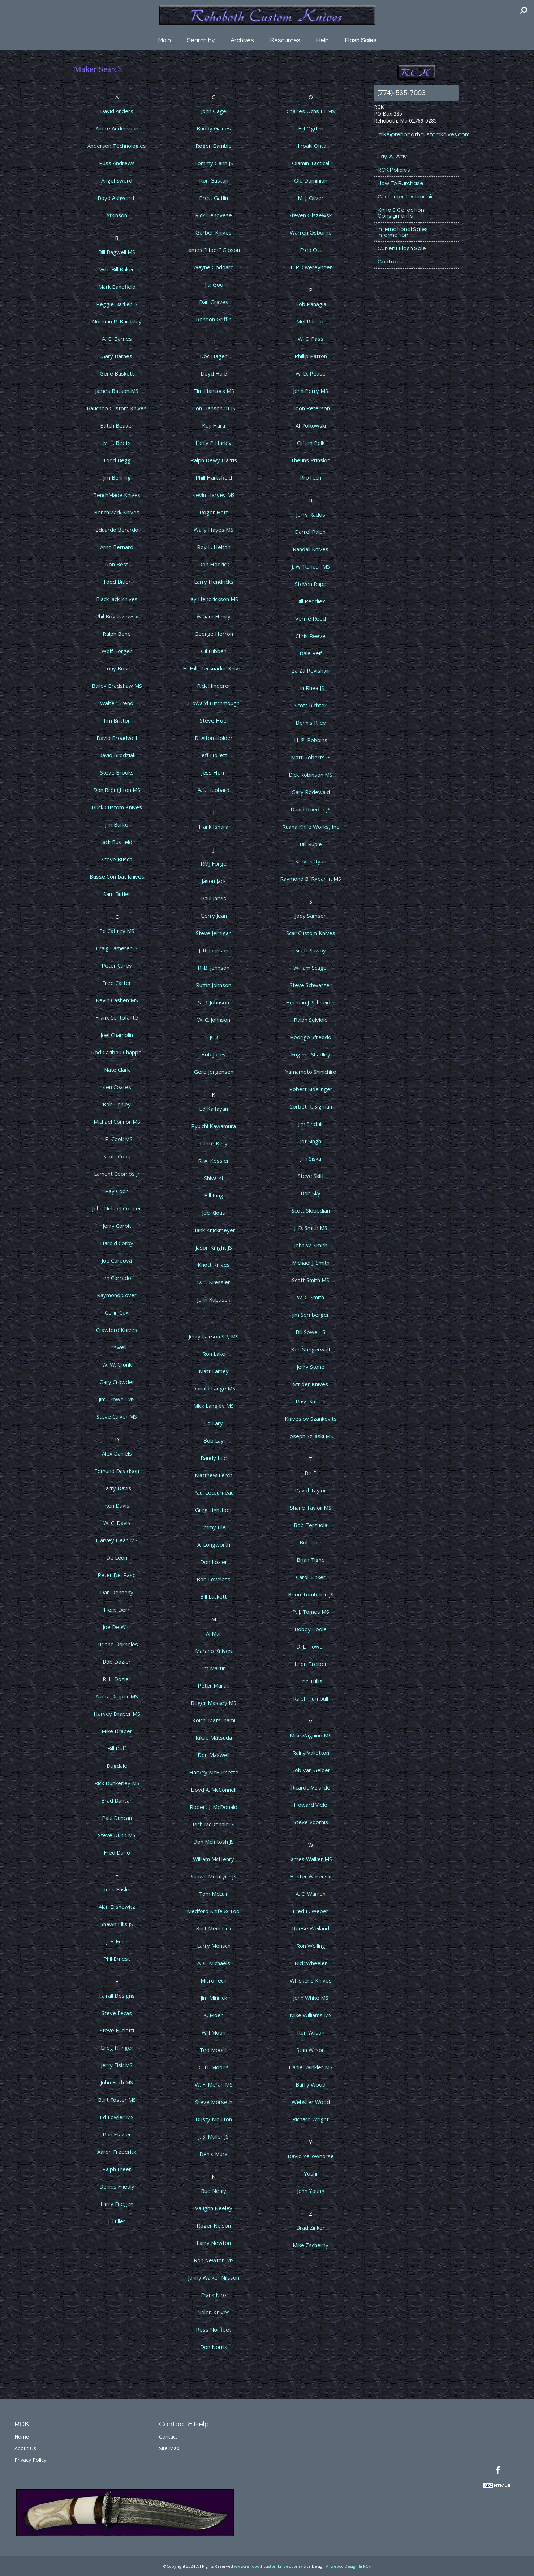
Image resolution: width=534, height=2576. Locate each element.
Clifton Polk (310, 442)
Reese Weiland (310, 1928)
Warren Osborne (311, 232)
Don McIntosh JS (213, 1841)
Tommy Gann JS (213, 163)
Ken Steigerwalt (311, 1349)
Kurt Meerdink (213, 1928)
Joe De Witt (117, 1626)
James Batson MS (116, 390)
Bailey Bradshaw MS (117, 685)
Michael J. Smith (311, 1262)
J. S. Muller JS (213, 2136)
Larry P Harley (213, 442)
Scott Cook (116, 1156)
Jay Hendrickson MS (213, 599)
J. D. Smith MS (310, 1227)
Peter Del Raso (117, 1574)
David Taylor (310, 1490)
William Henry (214, 616)
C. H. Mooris (214, 2067)
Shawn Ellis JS (116, 1924)
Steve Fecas (117, 2012)
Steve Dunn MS (116, 1835)
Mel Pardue (310, 321)
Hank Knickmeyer (213, 1230)
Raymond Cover (117, 1295)
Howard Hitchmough (214, 703)
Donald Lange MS (213, 1388)
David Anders (116, 111)
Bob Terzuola (310, 1525)
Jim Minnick (214, 1997)
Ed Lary (213, 1423)
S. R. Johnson (213, 1002)
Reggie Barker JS (117, 304)
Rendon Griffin (214, 319)
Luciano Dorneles (116, 1644)
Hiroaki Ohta (310, 145)
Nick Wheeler (310, 1963)
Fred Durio (117, 1852)
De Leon (116, 1557)
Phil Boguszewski (116, 616)
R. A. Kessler (213, 1160)
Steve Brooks (117, 772)
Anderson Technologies (116, 145)
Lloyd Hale (214, 373)
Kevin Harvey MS (213, 494)
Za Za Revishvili (311, 670)
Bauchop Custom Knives (117, 408)
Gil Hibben (214, 651)
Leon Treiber (310, 1663)
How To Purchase (400, 183)
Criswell (116, 1347)
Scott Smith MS (310, 1279)
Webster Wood (311, 2101)
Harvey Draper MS (117, 1713)
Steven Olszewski (311, 215)
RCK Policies (394, 170)
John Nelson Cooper (116, 1208)
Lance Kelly (214, 1143)
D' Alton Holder (214, 737)
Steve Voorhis (310, 1822)
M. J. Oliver (311, 197)
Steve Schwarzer (311, 985)
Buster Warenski (310, 1876)
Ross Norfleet (213, 2329)
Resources (285, 40)
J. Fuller (116, 2221)
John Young (310, 2190)
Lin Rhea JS (310, 687)
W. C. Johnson (213, 1019)
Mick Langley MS (213, 1405)
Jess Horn (213, 772)
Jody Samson (311, 915)
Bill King (213, 1195)
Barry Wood (311, 2084)
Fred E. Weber (310, 1911)
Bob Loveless (214, 1579)
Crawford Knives (116, 1329)
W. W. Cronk (117, 1364)
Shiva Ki (213, 1178)
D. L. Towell (310, 1646)
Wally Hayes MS (213, 529)
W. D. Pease (311, 373)
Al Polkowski (311, 425)
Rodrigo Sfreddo (310, 1037)
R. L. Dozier (117, 1679)
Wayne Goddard (213, 267)
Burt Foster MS (117, 2099)
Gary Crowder (116, 1381)
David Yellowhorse (311, 2156)
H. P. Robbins (310, 739)
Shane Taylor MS (310, 1507)
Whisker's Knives (311, 1980)
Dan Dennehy (116, 1592)
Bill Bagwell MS (116, 252)
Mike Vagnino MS (310, 1735)
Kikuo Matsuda (213, 1737)
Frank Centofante (116, 1017)
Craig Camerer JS (117, 948)
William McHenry (213, 1859)
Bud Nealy (213, 2190)
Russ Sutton (311, 1401)
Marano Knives (213, 1650)
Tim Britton (117, 720)
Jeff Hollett (213, 755)
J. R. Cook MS (117, 1139)
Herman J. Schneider (311, 1002)
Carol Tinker (311, 1577)
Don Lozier (213, 1561)
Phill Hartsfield (213, 477)
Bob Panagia (310, 304)
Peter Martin (213, 1685)
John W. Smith (310, 1245)
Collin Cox (117, 1312)
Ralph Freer (116, 2169)
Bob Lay (213, 1440)
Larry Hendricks (213, 581)
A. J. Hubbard (213, 789)
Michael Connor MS (117, 1121)
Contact (389, 262)
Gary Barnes (116, 356)
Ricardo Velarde (310, 1787)
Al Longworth (213, 1544)
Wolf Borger (117, 651)
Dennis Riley (311, 722)
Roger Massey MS (213, 1702)
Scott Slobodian (311, 1210)
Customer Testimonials (408, 197)
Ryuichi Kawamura (213, 1126)
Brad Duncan (117, 1800)
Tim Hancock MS (213, 390)
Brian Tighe (311, 1559)
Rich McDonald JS (213, 1824)
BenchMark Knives (116, 512)
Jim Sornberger (310, 1314)
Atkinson (116, 215)
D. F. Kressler (213, 1282)
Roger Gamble (213, 145)
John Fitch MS (116, 2082)
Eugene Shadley (310, 1054)
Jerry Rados (310, 514)
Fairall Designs (117, 1995)
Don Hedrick (213, 564)
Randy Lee (214, 1457)
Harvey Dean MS (117, 1540)
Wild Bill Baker (116, 269)
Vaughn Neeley (213, 2208)
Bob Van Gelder (310, 1770)
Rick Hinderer (214, 685)
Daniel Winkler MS (310, 2067)
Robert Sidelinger (310, 1089)
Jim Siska (310, 1158)
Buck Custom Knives (117, 807)
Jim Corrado (116, 1277)
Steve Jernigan (214, 932)
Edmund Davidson (116, 1470)
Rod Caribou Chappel (117, 1052)
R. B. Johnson (213, 967)
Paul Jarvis (213, 898)
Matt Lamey (214, 1371)
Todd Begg (117, 460)
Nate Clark (117, 1069)
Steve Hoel (214, 720)
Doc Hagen (214, 356)
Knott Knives (214, 1264)
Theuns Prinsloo (310, 460)
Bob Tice (311, 1542)
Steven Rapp (311, 583)
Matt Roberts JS (311, 757)
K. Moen (213, 2015)
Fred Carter (116, 982)
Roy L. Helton (214, 546)
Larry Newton (214, 2242)
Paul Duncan (117, 1817)
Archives (242, 40)
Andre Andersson (116, 128)
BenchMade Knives (117, 494)
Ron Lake (213, 1353)
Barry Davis (116, 1488)
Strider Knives (310, 1384)
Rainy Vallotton (310, 1752)
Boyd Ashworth (117, 197)
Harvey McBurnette (213, 1772)
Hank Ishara (213, 826)
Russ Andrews (117, 163)
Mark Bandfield (116, 286)
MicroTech (214, 1980)
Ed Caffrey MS (116, 930)
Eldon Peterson (310, 408)
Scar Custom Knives (310, 932)
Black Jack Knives (117, 599)
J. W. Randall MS (311, 566)
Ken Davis (116, 1505)
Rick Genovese (213, 215)
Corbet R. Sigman (310, 1106)
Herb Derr (117, 1609)
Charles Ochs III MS (311, 111)
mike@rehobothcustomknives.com (418, 134)
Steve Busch (117, 859)
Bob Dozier (117, 1661)
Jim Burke (116, 824)
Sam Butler (116, 893)
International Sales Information (403, 232)
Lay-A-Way (392, 156)
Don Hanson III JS (213, 408)
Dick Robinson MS (310, 774)
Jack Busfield (116, 841)
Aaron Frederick (116, 2151)
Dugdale (117, 1765)
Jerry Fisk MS (117, 2065)
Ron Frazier (117, 2134)
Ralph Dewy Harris (213, 460)
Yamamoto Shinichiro (310, 1071)
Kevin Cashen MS (117, 1000)
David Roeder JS (310, 809)
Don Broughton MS (116, 789)
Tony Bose (116, 668)
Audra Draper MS (116, 1696)
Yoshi (310, 2173)
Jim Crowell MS (117, 1399)
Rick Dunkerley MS (116, 1783)
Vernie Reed (310, 618)
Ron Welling (310, 1945)
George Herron (213, 633)
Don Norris (213, 2346)
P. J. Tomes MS (310, 1611)
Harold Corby (116, 1243)
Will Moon (213, 2032)
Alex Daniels (117, 1453)
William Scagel (310, 967)
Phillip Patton (310, 356)
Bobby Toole (310, 1629)
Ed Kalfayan (213, 1108)
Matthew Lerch (213, 1475)
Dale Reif (311, 653)
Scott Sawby (310, 950)
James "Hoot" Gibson (213, 249)
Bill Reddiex (310, 601)
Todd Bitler (117, 581)
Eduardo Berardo (116, 529)
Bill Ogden (310, 128)
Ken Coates (116, 1086)
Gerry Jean (214, 915)
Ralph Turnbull (310, 1698)
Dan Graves (213, 301)
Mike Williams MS (311, 2015)
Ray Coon (117, 1191)
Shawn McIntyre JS (213, 1876)
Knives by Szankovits (311, 1418)
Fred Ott (311, 249)
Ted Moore (213, 2049)
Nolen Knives (213, 2312)
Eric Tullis (310, 1681)
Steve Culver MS (116, 1416)
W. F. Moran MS (214, 2084)
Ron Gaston (213, 180)
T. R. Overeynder (310, 267)
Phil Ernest (116, 1958)
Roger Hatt (213, 512)
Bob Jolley (213, 1054)
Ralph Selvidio (311, 1019)
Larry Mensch (214, 1945)
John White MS (310, 1997)
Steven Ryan (310, 861)
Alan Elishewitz (117, 1906)
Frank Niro (213, 2294)
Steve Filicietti (117, 2030)
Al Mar (213, 1633)
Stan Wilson (310, 2049)
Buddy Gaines (214, 128)
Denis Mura (213, 2153)
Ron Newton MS (214, 2260)
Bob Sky (310, 1193)
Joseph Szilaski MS (310, 1436)
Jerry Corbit (117, 1225)
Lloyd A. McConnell (213, 1789)
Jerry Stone (310, 1366)
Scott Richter (310, 705)
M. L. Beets (117, 442)
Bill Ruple (311, 844)
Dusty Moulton (213, 2119)
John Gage (213, 111)
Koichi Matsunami (213, 1720)
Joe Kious (213, 1212)
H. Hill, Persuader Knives (214, 668)
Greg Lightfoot (213, 1509)
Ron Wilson (310, 2032)
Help (322, 40)
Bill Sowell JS (311, 1332)
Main (164, 40)
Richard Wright (310, 2119)
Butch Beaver (117, 425)
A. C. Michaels (213, 1963)
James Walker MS (310, 1859)
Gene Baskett (117, 373)
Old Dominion (310, 180)
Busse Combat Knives (117, 876)
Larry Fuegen (116, 2203)
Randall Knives (310, 549)
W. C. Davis (116, 1522)
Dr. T (311, 1472)
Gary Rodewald (311, 792)
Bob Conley (117, 1104)
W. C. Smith (310, 1297)
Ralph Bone (117, 633)
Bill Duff (116, 1748)
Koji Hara (213, 425)
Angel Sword (116, 180)
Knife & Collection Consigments (401, 213)
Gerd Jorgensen (213, 1071)
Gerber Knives (213, 232)
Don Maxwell (213, 1754)
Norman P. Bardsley (117, 321)
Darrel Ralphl (311, 531)
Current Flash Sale (402, 248)
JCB (214, 1037)
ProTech (310, 477)
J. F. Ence (117, 1941)
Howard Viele (310, 1804)
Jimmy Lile (213, 1527)
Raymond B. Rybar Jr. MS (310, 878)
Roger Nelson (214, 2225)
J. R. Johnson (213, 950)
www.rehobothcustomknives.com (267, 2566)
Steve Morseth (213, 2101)
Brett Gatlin (213, 197)
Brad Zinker (310, 2227)
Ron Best (116, 564)
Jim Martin (213, 1668)
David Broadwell (116, 737)
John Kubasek (213, 1299)
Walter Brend (116, 703)
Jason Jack (214, 880)
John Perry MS (310, 390)
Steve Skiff (311, 1175)
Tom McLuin (214, 1893)
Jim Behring (117, 477)
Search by (201, 40)
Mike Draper (117, 1731)
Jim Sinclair (310, 1123)
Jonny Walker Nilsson (213, 2277)
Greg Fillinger (116, 2047)
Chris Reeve (311, 635)
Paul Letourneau (213, 1492)
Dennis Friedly (116, 2186)
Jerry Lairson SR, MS (213, 1336)
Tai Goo (213, 284)
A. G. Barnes (117, 338)
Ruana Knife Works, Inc (310, 826)
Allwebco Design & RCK (348, 2566)
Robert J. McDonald (213, 1806)
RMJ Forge (214, 863)
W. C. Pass (310, 338)
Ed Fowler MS (117, 2117)
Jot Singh (310, 1141)
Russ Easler (117, 1889)
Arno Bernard (116, 546)
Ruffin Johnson (213, 985)
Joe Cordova (117, 1260)
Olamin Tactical (310, 163)
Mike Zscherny (310, 2245)
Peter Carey (117, 965)
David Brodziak (116, 755)
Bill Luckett (213, 1596)
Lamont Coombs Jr (117, 1173)
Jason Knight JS (213, 1247)
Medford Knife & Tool (214, 1911)
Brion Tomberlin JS (310, 1594)
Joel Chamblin (116, 1034)
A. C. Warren (311, 1893)
